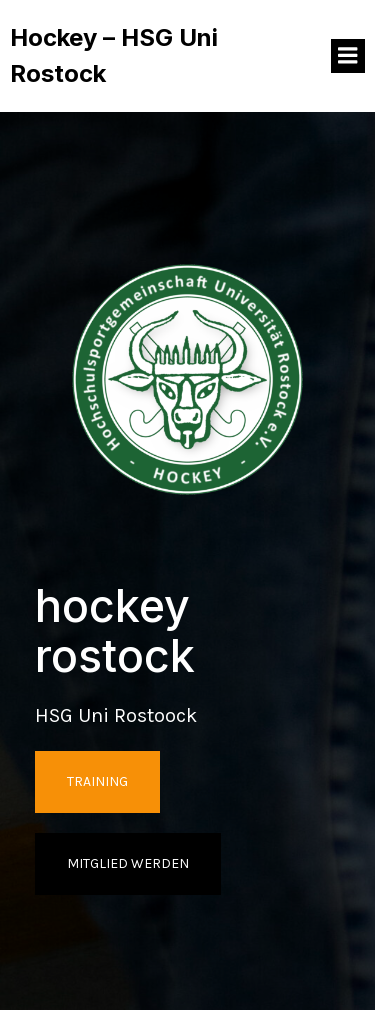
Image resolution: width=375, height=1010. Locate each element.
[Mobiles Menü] (348, 56)
